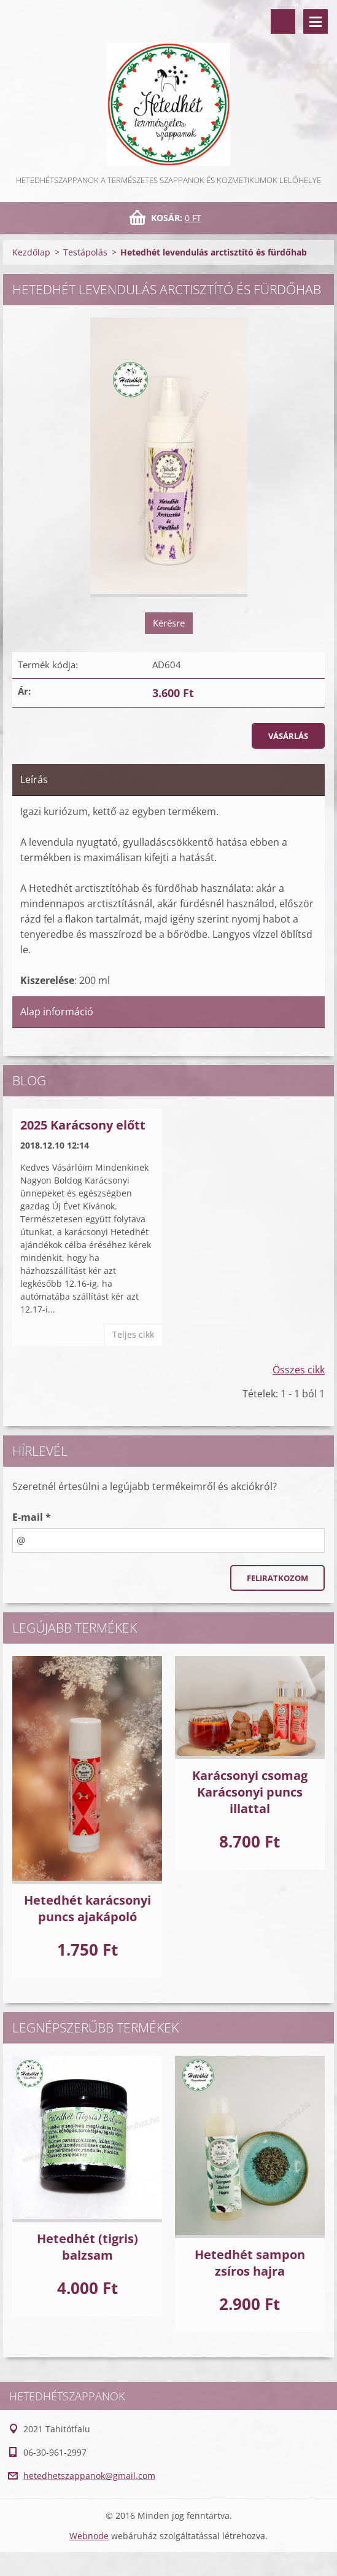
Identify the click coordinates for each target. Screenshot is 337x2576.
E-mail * (31, 1517)
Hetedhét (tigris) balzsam (87, 2246)
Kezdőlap (31, 252)
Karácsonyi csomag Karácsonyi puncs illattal (250, 1792)
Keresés (283, 21)
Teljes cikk (133, 1334)
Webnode (89, 2536)
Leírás (34, 779)
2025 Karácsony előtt (82, 1125)
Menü (315, 21)
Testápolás (85, 252)
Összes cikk (299, 1369)
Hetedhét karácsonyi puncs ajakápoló (87, 1908)
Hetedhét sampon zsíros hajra (250, 2262)
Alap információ (56, 1011)
